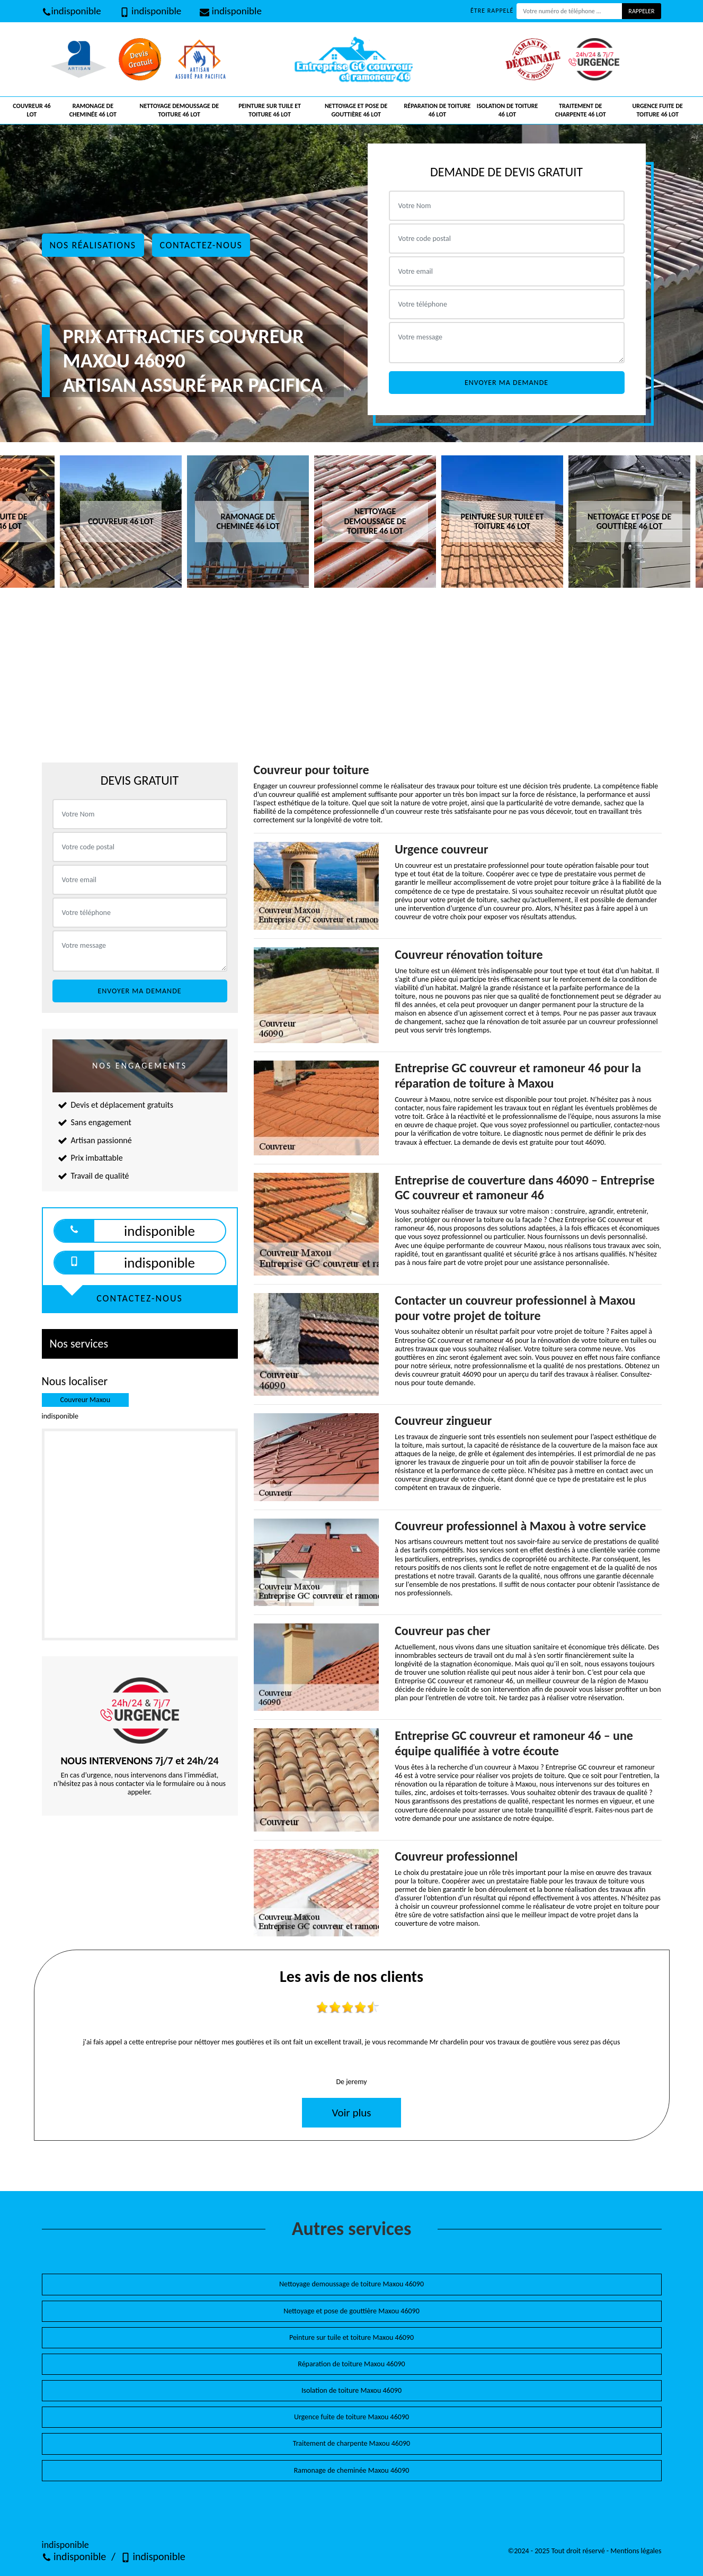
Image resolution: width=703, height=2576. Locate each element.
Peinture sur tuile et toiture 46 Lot (269, 110)
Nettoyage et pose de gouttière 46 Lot (356, 110)
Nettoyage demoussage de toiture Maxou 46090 (351, 2283)
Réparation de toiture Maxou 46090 (351, 2363)
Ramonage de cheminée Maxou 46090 (352, 2470)
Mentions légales (635, 2550)
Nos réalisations (93, 245)
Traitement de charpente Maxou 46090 (351, 2443)
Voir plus (351, 2113)
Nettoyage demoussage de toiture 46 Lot (179, 110)
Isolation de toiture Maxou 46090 (351, 2390)
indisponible (71, 11)
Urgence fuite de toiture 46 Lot (658, 110)
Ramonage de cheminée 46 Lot (93, 110)
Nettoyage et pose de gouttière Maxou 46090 (351, 2310)
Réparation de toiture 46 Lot (437, 110)
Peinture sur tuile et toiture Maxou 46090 (351, 2337)
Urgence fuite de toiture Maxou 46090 (351, 2416)
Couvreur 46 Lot (31, 110)
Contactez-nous (201, 245)
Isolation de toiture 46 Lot (507, 110)
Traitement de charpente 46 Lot (580, 110)
